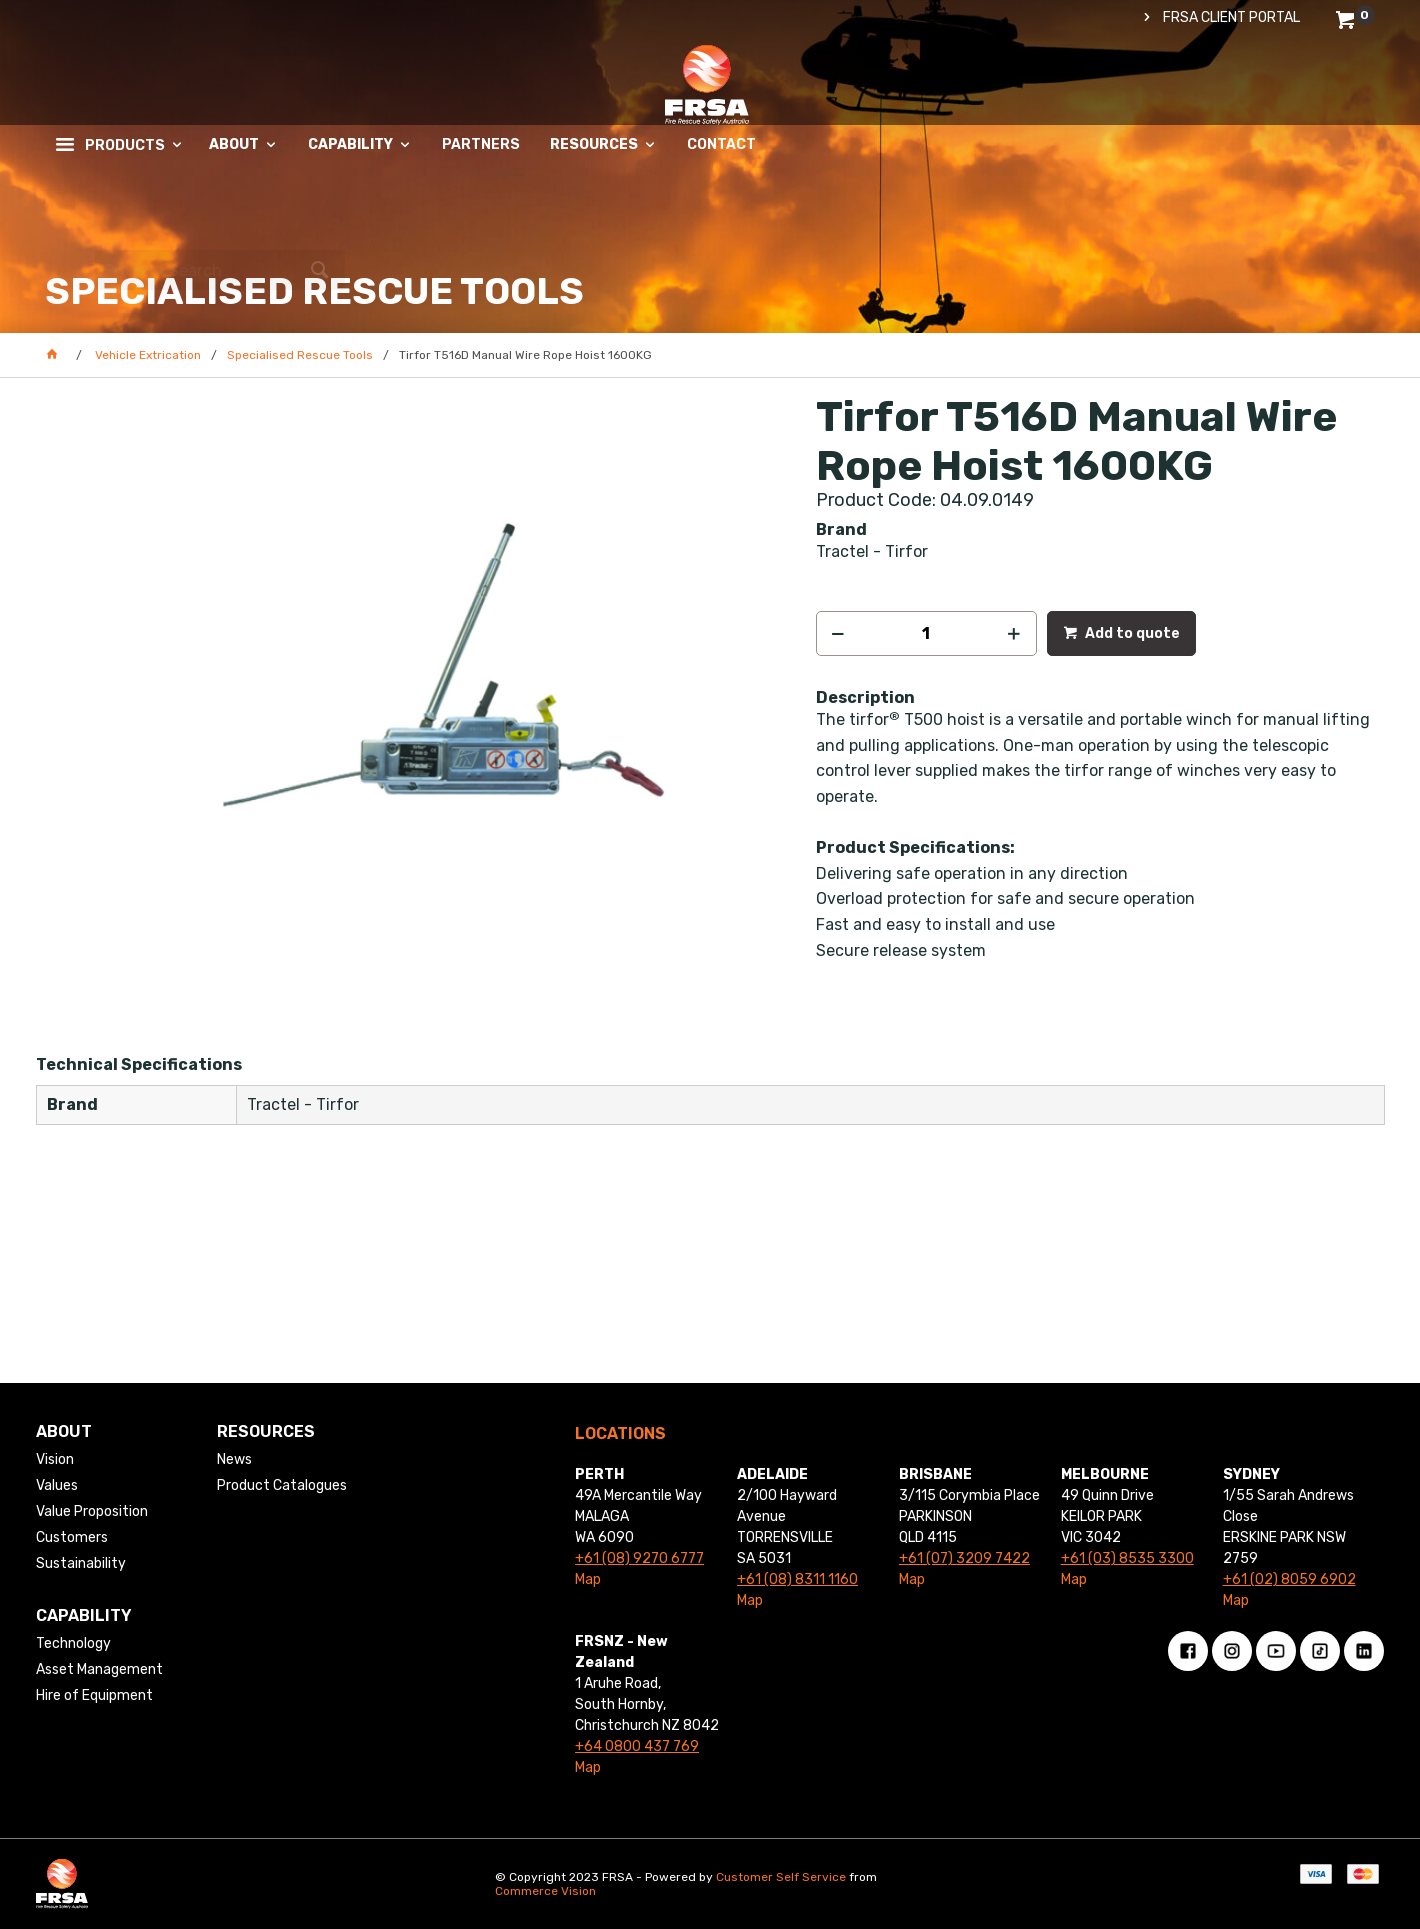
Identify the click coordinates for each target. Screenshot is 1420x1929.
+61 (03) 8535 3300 (1127, 1558)
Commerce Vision (545, 1891)
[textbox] (1240, 105)
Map (588, 1579)
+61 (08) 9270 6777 (639, 1558)
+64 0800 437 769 (637, 1746)
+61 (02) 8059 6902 (1289, 1579)
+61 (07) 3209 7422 (964, 1558)
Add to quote (1131, 633)
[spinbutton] (926, 633)
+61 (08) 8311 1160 (797, 1579)
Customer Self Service (781, 1877)
